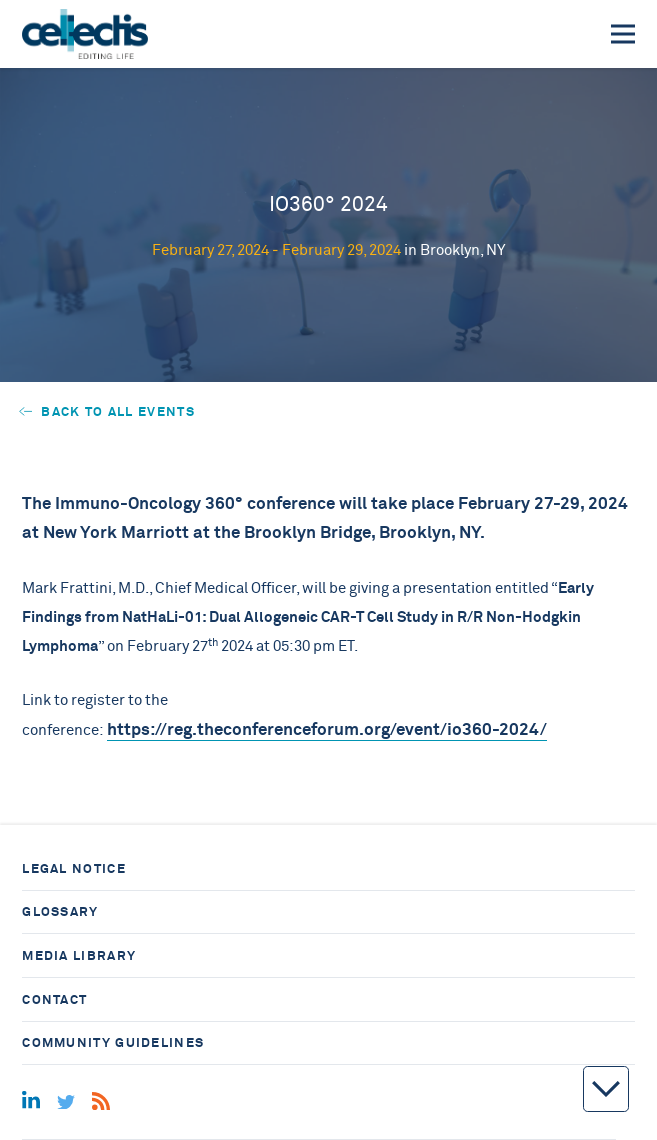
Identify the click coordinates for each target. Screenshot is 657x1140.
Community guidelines (113, 1042)
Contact (54, 999)
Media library (79, 955)
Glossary (60, 911)
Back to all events (107, 411)
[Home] (84, 34)
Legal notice (74, 868)
